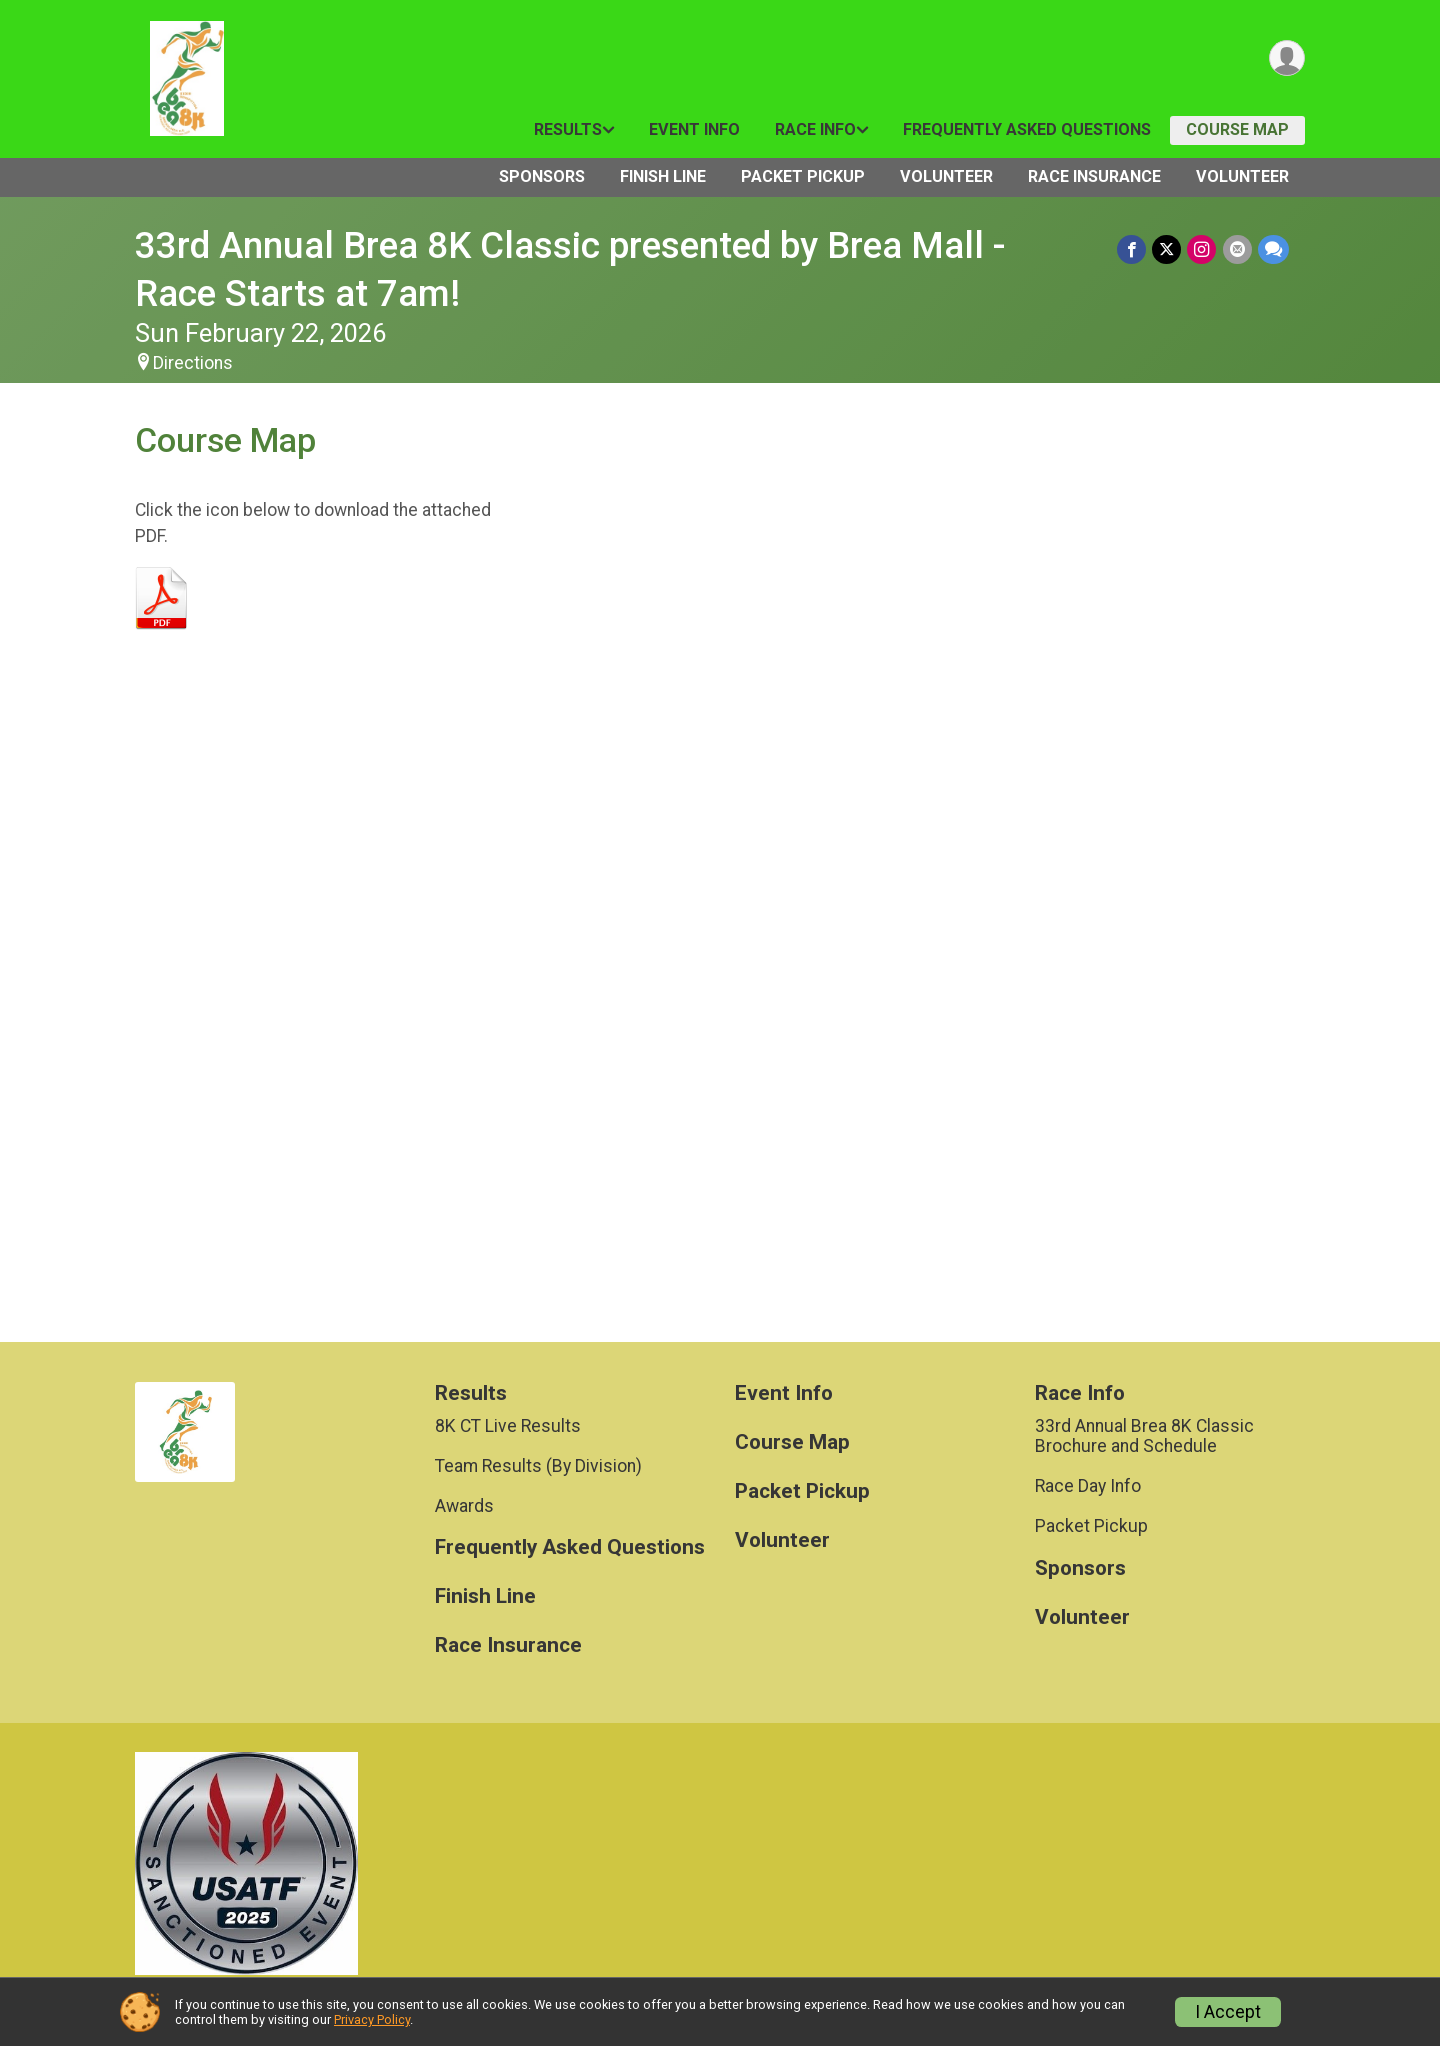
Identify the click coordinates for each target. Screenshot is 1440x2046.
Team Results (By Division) (538, 1466)
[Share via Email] (1237, 249)
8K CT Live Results (508, 1426)
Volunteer (946, 176)
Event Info (694, 129)
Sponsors (542, 176)
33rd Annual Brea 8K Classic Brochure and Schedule (1144, 1436)
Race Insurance (1094, 176)
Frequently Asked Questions (1027, 129)
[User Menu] (1286, 58)
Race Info (815, 129)
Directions (193, 363)
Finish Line (663, 176)
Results (568, 129)
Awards (464, 1506)
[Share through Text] (1273, 249)
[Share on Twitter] (1167, 249)
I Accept (1228, 2012)
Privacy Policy (372, 2019)
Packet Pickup (803, 176)
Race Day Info (1088, 1486)
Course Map (1237, 129)
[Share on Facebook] (1132, 249)
